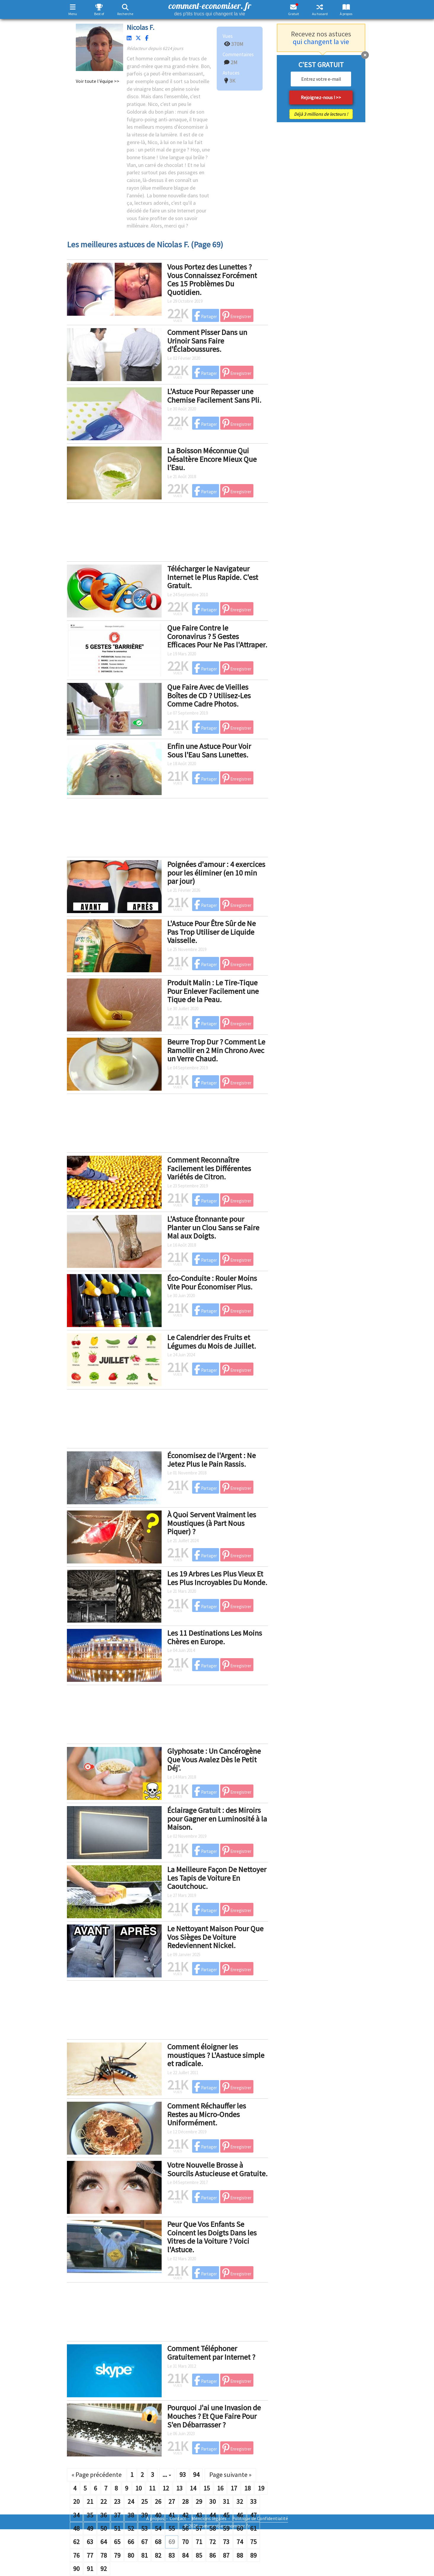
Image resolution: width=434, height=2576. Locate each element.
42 (185, 2515)
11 (152, 2488)
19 (261, 2488)
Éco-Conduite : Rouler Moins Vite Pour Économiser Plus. (212, 1282)
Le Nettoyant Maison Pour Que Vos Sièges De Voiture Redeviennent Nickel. (215, 1937)
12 (166, 2488)
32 (240, 2501)
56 (185, 2528)
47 (253, 2515)
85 (199, 2555)
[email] (321, 79)
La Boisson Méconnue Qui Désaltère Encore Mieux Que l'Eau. (212, 459)
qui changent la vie (321, 41)
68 (158, 2542)
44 (212, 2515)
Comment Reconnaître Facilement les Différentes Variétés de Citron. (209, 1168)
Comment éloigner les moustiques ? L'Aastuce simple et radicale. (215, 2055)
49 (90, 2528)
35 (90, 2515)
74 (240, 2542)
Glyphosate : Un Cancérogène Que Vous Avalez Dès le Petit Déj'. (214, 1759)
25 (144, 2501)
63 (90, 2542)
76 (76, 2555)
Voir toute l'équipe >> (97, 81)
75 (253, 2542)
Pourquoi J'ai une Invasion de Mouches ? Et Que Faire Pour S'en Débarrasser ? (214, 2416)
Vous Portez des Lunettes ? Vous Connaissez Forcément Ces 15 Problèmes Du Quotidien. (212, 279)
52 (131, 2528)
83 (171, 2555)
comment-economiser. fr (209, 8)
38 (131, 2515)
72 (212, 2542)
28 (185, 2501)
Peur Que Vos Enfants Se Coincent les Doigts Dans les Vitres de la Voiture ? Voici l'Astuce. (212, 2236)
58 (212, 2528)
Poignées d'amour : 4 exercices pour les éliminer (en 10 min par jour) (216, 872)
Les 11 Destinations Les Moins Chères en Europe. (214, 1637)
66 (131, 2542)
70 (185, 2542)
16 (220, 2488)
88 (240, 2555)
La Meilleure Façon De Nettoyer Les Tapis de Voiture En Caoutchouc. (216, 1877)
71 (199, 2542)
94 (196, 2474)
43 (199, 2515)
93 (182, 2474)
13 (179, 2488)
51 (117, 2528)
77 (90, 2555)
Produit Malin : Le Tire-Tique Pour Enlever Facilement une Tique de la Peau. (213, 991)
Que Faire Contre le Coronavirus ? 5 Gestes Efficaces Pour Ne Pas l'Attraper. (217, 636)
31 (226, 2501)
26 (158, 2501)
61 (253, 2528)
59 (226, 2528)
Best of (99, 14)
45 (226, 2515)
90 (76, 2568)
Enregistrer (236, 315)
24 (131, 2501)
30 (212, 2501)
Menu (72, 14)
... (167, 2474)
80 (131, 2555)
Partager (205, 315)
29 (199, 2501)
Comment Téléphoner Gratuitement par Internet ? (211, 2352)
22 (103, 2501)
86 (212, 2555)
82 (158, 2555)
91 (90, 2568)
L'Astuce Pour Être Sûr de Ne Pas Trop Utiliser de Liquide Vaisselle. (211, 931)
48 (76, 2528)
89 (253, 2555)
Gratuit (293, 14)
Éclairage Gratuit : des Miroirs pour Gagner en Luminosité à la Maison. (217, 1818)
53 (144, 2528)
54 (158, 2528)
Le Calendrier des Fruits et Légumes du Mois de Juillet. (211, 1341)
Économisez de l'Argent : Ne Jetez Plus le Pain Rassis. (211, 1459)
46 (240, 2515)
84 (185, 2555)
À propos (346, 14)
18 (247, 2488)
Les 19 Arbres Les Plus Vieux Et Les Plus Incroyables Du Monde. (217, 1578)
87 (226, 2555)
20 (76, 2501)
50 (103, 2528)
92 (103, 2568)
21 (90, 2501)
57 (199, 2528)
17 (234, 2488)
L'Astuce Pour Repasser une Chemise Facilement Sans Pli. (214, 395)
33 (253, 2501)
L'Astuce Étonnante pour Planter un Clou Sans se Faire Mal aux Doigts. (213, 1227)
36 (103, 2515)
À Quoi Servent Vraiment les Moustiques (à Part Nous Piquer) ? (211, 1523)
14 (193, 2488)
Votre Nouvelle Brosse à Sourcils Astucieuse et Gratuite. (217, 2169)
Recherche (125, 14)
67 (144, 2542)
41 (171, 2515)
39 (144, 2515)
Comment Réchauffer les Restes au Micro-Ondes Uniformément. (206, 2114)
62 (76, 2542)
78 (103, 2555)
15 (206, 2488)
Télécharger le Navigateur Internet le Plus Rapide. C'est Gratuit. (212, 577)
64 (103, 2542)
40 (158, 2515)
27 (171, 2501)
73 (226, 2542)
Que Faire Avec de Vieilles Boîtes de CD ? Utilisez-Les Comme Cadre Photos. (209, 695)
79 (117, 2555)
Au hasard (320, 14)
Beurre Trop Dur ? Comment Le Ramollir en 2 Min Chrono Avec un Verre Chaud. (216, 1050)
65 (117, 2542)
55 (171, 2528)
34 (76, 2515)
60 (240, 2528)
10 (138, 2488)
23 (117, 2501)
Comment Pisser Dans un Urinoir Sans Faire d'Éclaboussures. (207, 340)
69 (171, 2542)
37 (117, 2515)
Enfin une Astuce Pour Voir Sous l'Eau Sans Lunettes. (209, 750)
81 (144, 2555)
